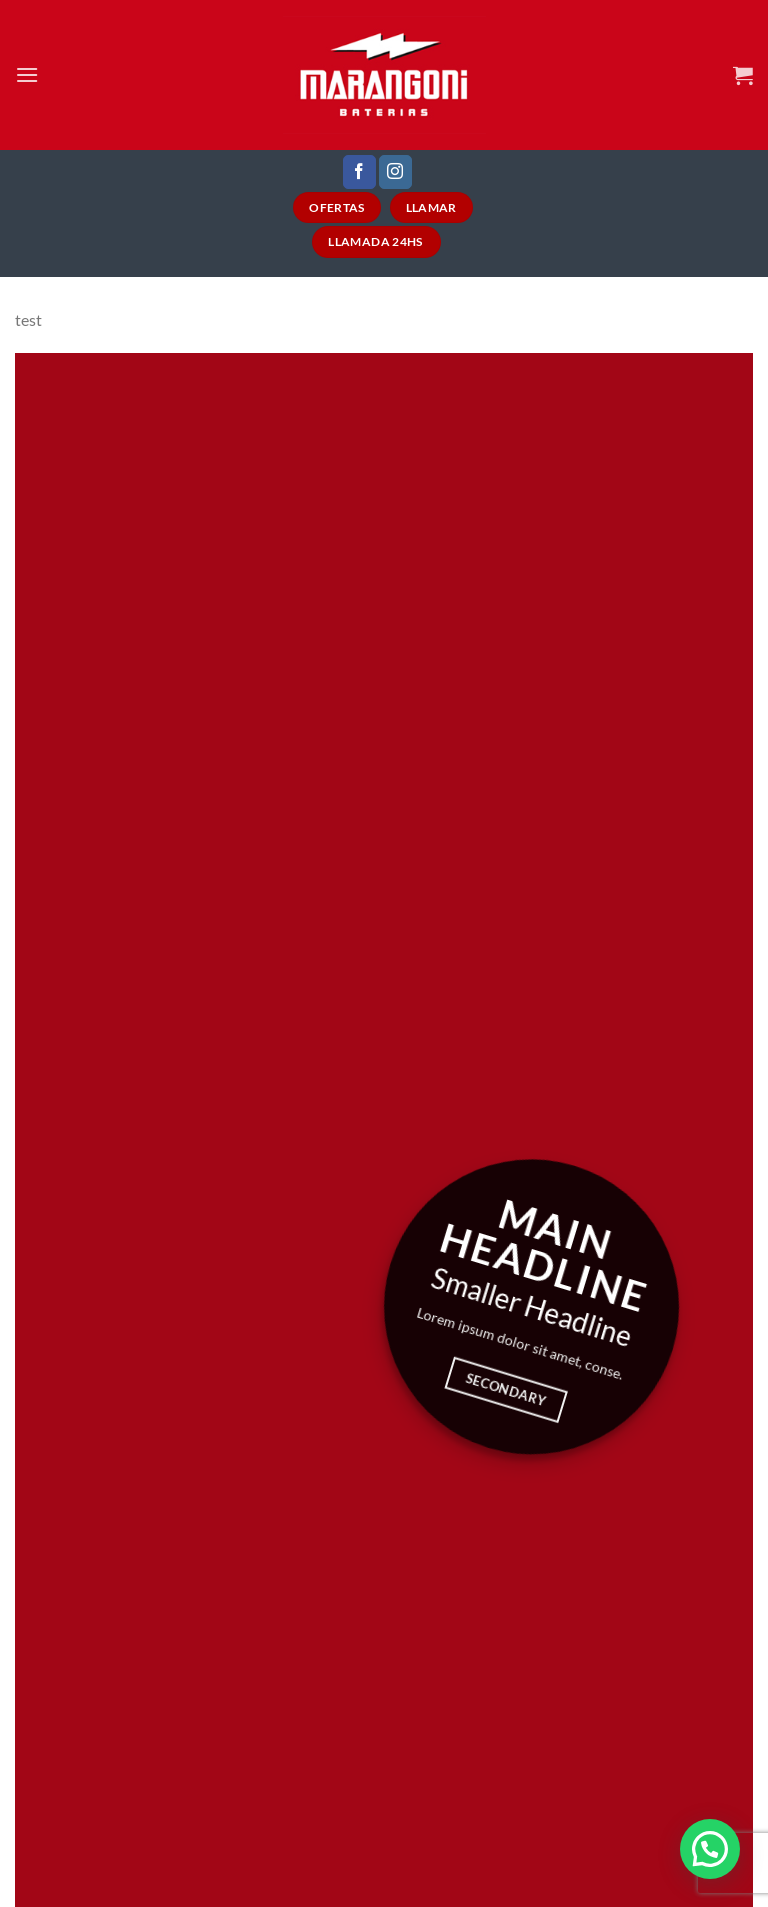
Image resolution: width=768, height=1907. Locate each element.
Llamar (431, 207)
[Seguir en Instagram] (395, 172)
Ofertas (337, 207)
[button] (710, 1849)
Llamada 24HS (376, 241)
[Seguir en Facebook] (359, 172)
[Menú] (27, 74)
